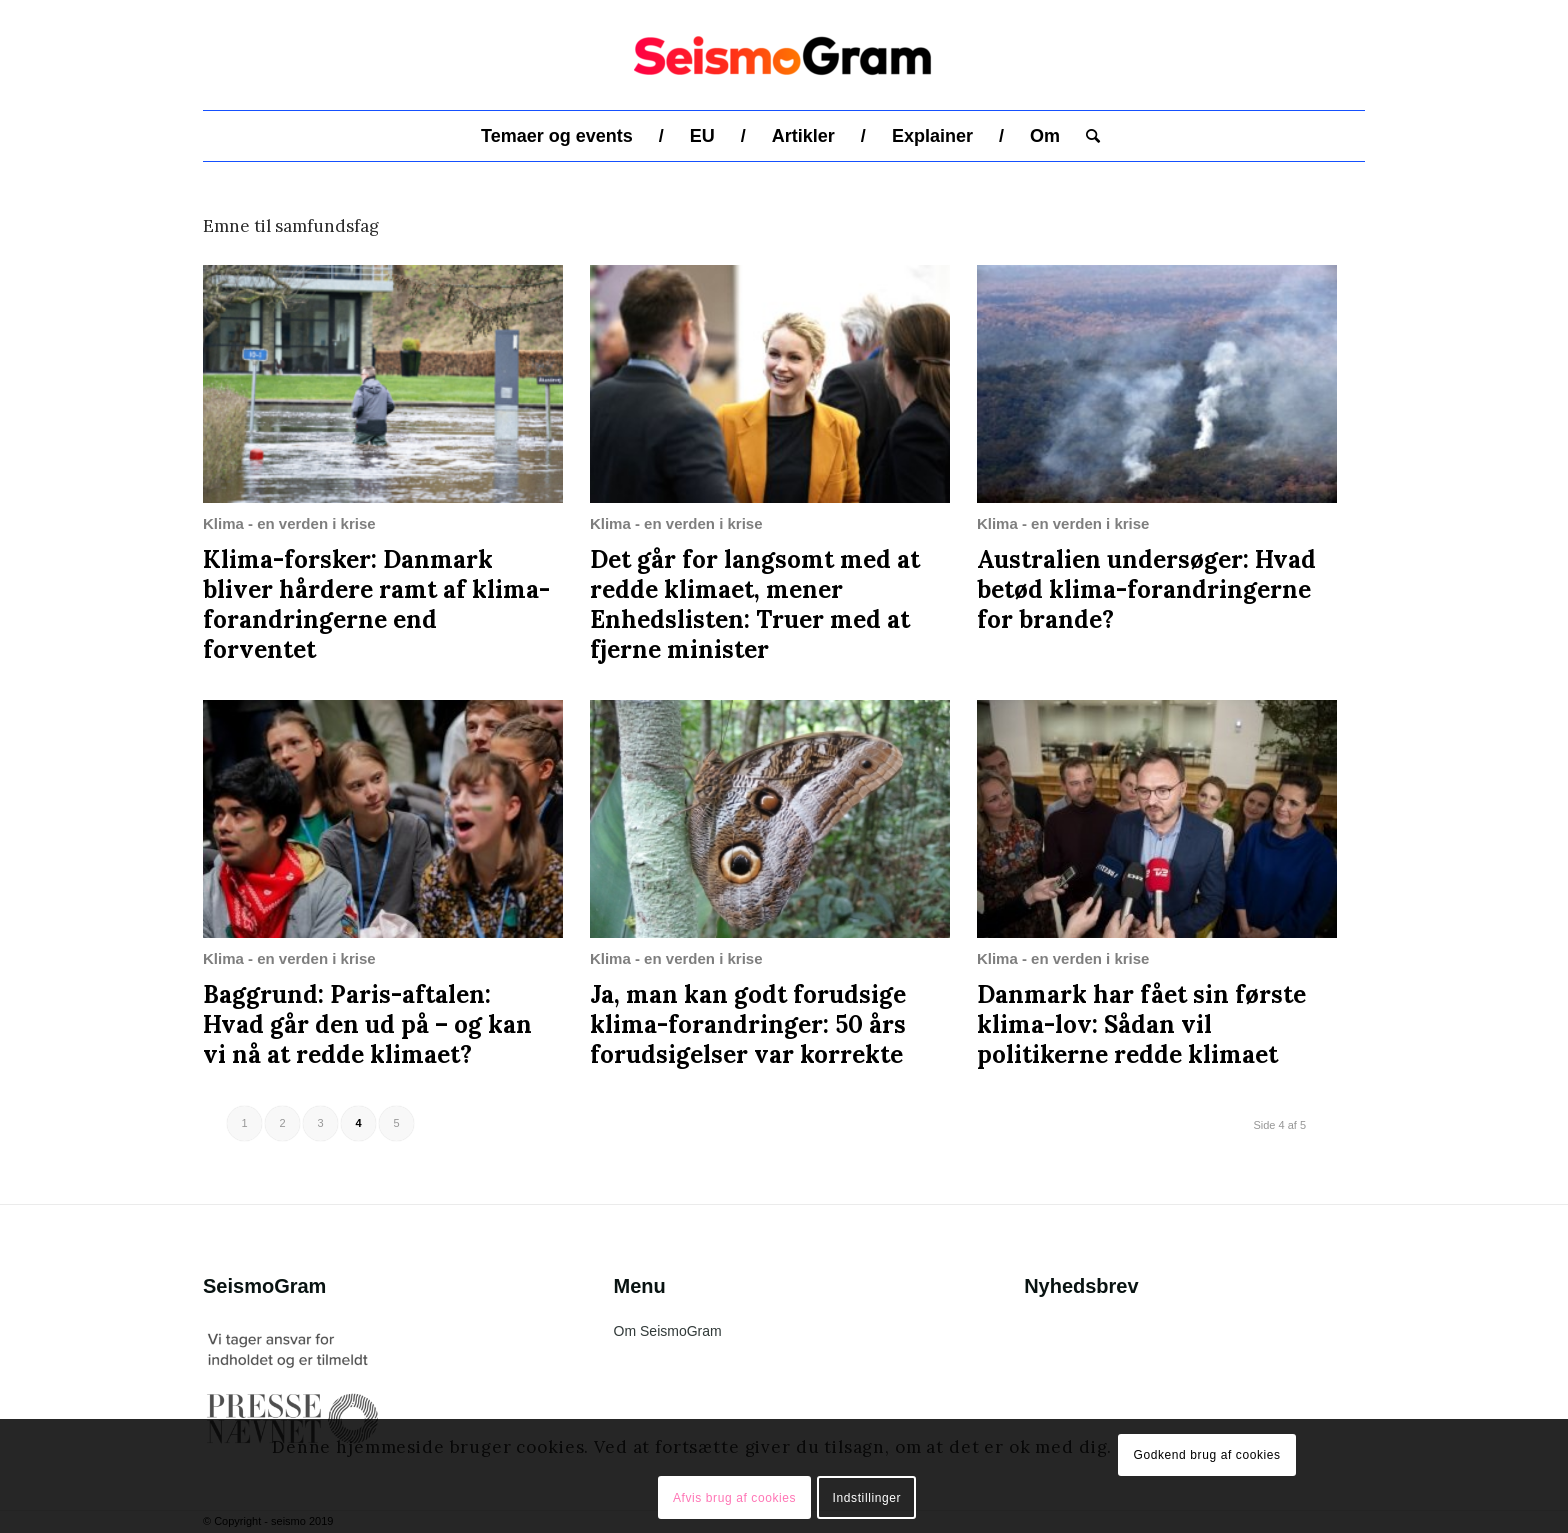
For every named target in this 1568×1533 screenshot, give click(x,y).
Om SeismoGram (668, 1331)
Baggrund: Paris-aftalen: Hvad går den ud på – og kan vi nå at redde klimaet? (367, 1024)
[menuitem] (557, 136)
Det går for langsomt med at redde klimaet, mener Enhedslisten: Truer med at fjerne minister (755, 604)
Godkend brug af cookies (1206, 1455)
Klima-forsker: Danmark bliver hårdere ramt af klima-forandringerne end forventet (376, 604)
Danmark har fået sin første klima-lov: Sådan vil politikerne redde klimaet (1141, 1024)
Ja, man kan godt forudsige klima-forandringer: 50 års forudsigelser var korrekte (748, 1024)
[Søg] (1086, 136)
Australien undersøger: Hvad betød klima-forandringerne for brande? (1146, 589)
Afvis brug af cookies (734, 1498)
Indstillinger (867, 1498)
